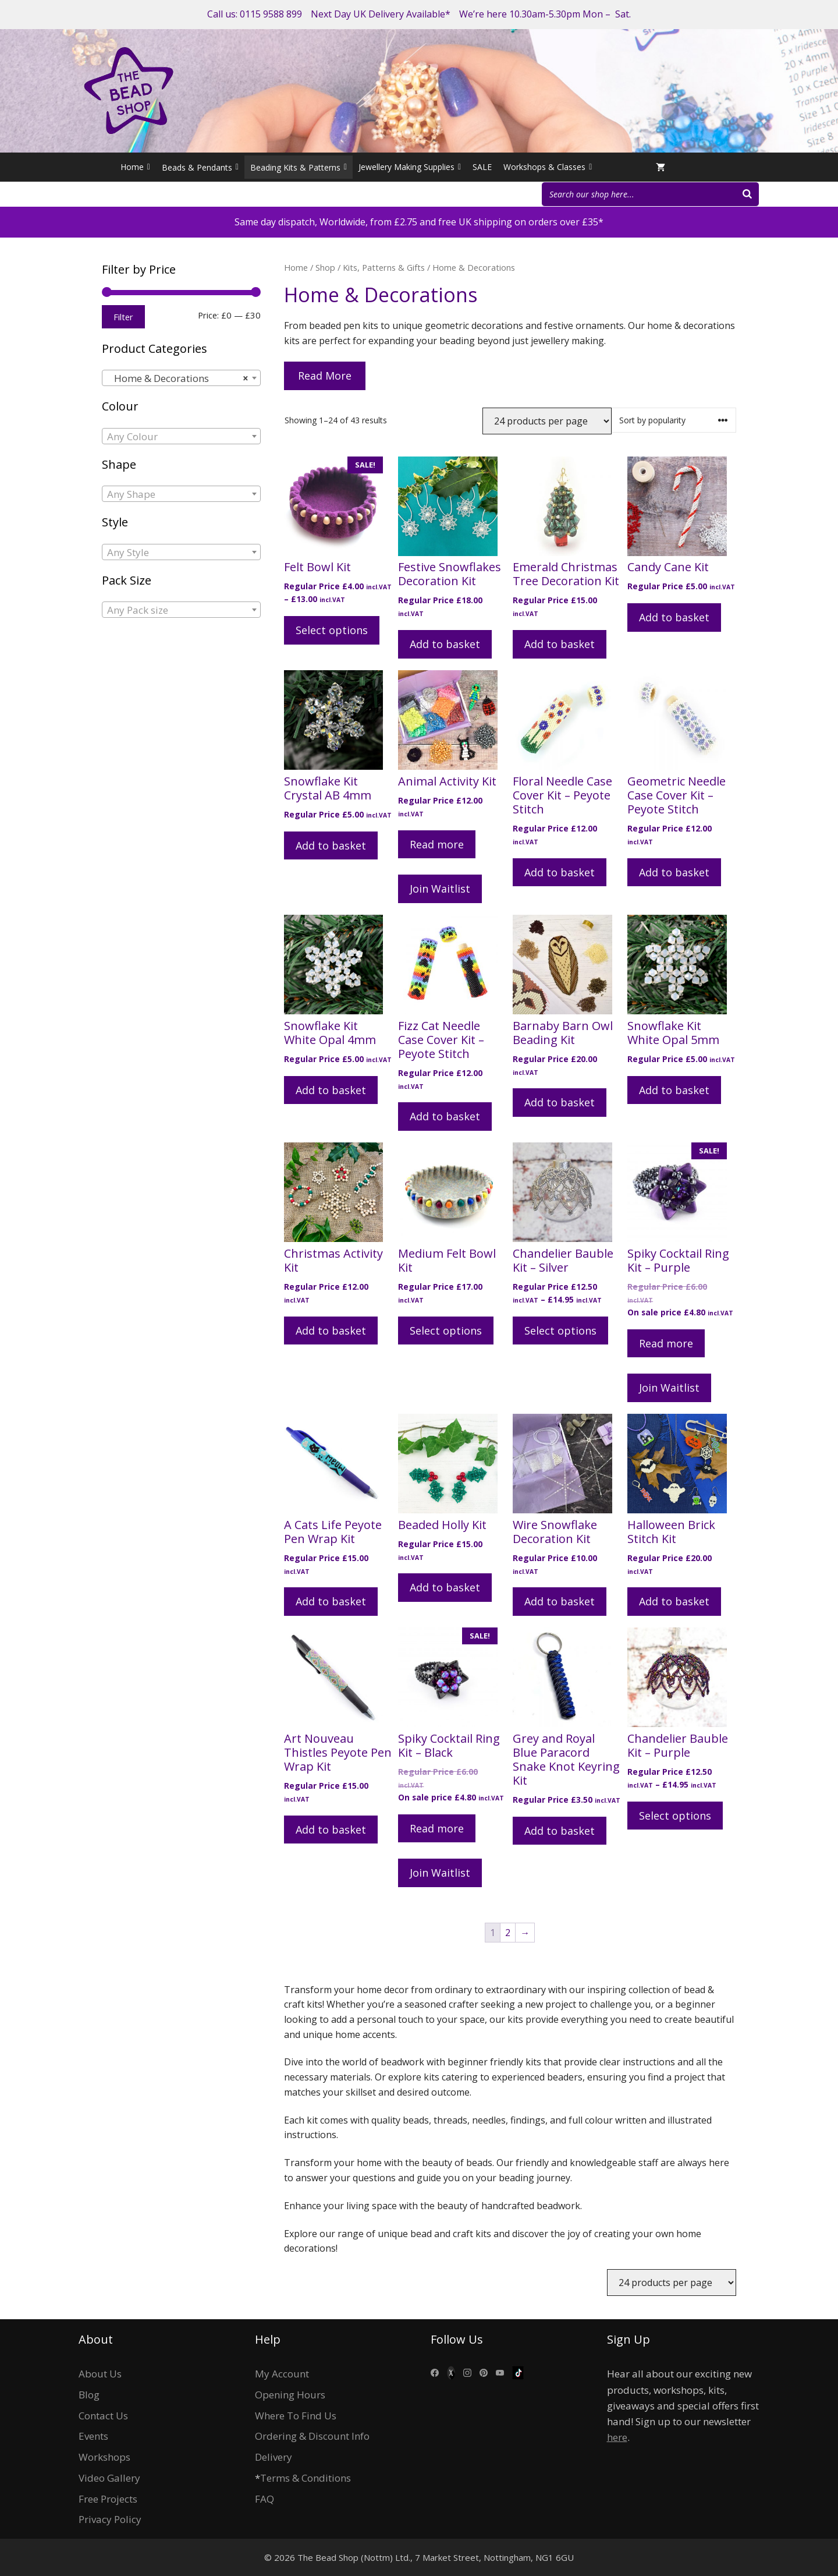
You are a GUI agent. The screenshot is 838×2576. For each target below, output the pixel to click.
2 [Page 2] (507, 1932)
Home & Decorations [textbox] (177, 378)
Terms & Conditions (305, 2478)
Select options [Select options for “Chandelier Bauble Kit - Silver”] (560, 1330)
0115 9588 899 (271, 14)
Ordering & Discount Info (312, 2436)
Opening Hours (290, 2394)
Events (93, 2436)
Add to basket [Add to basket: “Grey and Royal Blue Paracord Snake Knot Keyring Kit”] (559, 1831)
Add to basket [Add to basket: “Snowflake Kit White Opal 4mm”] (331, 1090)
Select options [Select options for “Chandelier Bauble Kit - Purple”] (675, 1816)
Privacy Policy (110, 2519)
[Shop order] (674, 420)
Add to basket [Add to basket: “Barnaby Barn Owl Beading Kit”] (559, 1102)
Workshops (104, 2457)
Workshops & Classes (547, 167)
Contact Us (103, 2415)
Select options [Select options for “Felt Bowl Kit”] (332, 630)
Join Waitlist (440, 889)
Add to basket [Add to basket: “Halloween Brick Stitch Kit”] (674, 1601)
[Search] (747, 194)
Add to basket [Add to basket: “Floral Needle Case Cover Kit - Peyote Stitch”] (559, 872)
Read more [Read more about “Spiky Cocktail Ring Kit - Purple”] (666, 1343)
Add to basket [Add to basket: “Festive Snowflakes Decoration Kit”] (445, 644)
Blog (89, 2394)
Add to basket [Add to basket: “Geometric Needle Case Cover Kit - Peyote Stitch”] (674, 872)
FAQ (264, 2499)
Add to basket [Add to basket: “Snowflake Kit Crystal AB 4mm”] (331, 845)
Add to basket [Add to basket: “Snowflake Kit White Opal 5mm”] (674, 1090)
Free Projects (108, 2499)
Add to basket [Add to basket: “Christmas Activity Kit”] (331, 1330)
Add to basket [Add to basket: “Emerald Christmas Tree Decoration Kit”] (559, 644)
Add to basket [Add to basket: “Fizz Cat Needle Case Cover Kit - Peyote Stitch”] (445, 1116)
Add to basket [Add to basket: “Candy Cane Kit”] (674, 617)
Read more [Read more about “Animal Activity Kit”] (437, 844)
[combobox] (181, 378)
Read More (324, 376)
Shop (325, 267)
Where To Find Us (295, 2415)
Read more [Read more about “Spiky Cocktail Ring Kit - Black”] (437, 1828)
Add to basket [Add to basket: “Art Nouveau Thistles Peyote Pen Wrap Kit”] (331, 1830)
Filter (123, 317)
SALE (482, 166)
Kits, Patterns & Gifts (384, 267)
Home (135, 167)
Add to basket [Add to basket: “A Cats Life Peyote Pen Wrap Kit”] (331, 1601)
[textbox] (181, 437)
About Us (100, 2373)
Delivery (273, 2457)
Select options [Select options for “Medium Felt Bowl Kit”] (446, 1330)
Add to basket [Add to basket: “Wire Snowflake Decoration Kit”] (559, 1601)
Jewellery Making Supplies (409, 167)
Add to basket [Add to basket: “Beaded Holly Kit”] (445, 1587)
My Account (282, 2373)
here (617, 2437)
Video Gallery (109, 2478)
